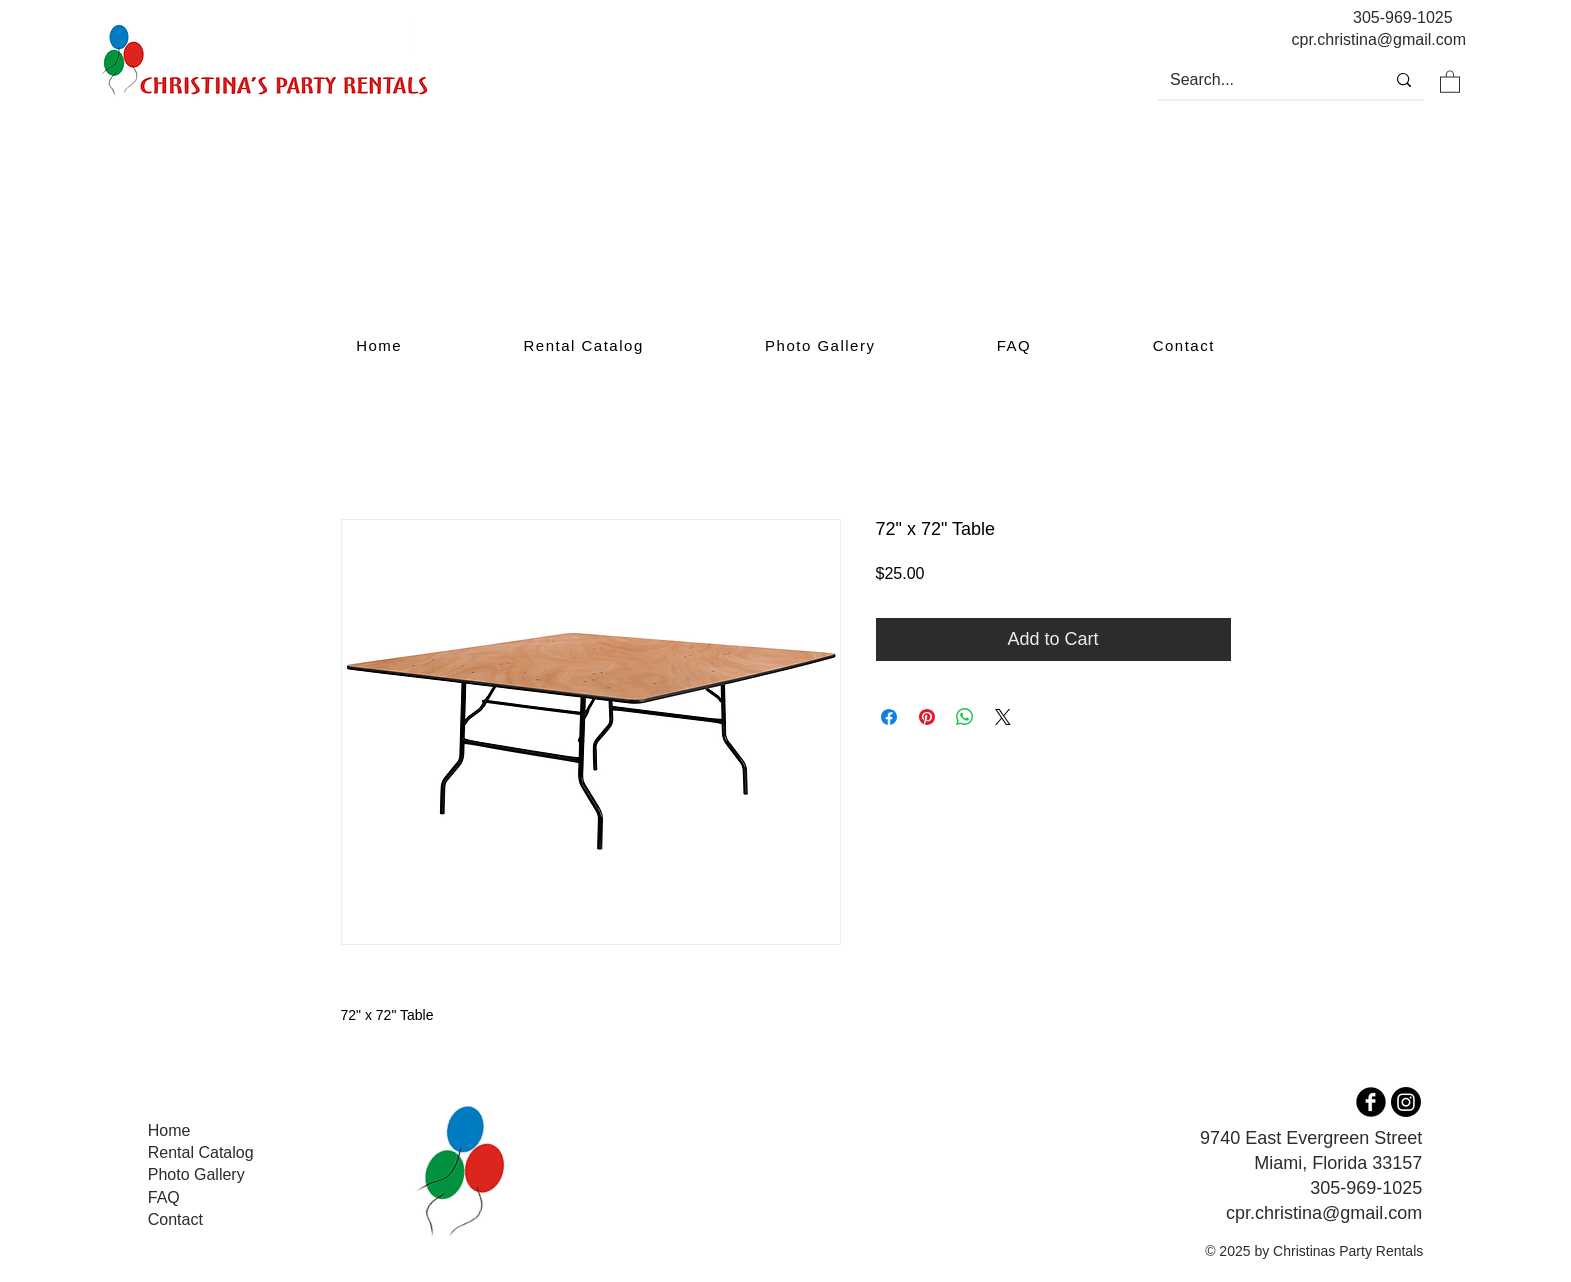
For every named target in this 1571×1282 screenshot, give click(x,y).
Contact (175, 1219)
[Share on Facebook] (889, 717)
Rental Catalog (201, 1152)
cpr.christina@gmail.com (1324, 1213)
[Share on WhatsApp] (965, 717)
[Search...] (1256, 80)
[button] (1450, 81)
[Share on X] (1003, 717)
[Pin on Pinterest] (927, 717)
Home (169, 1130)
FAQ (164, 1197)
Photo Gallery (196, 1174)
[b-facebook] (1371, 1102)
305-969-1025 (1403, 17)
